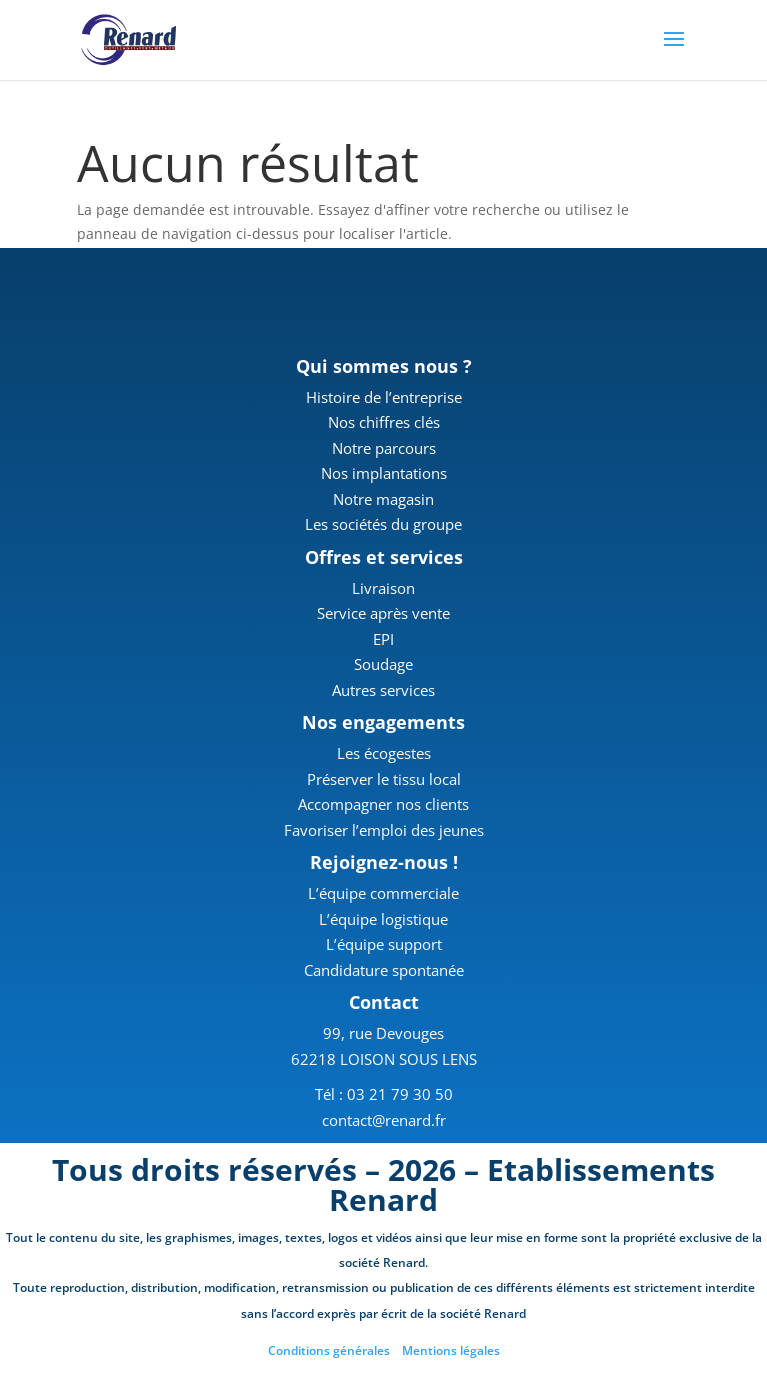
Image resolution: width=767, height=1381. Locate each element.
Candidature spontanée (384, 970)
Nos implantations (384, 473)
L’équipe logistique (383, 919)
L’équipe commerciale (383, 893)
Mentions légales (451, 1350)
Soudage (383, 664)
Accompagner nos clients (383, 804)
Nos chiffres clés (384, 422)
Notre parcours (384, 448)
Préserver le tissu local (384, 779)
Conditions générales (329, 1350)
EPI (383, 639)
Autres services (383, 690)
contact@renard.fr (384, 1120)
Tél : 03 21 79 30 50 (384, 1094)
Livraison (383, 588)
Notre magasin (383, 499)
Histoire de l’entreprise (384, 397)
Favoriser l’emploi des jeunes (384, 830)
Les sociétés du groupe (383, 524)
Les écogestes (384, 753)
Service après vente (383, 613)
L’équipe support (384, 944)
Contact (384, 1002)
